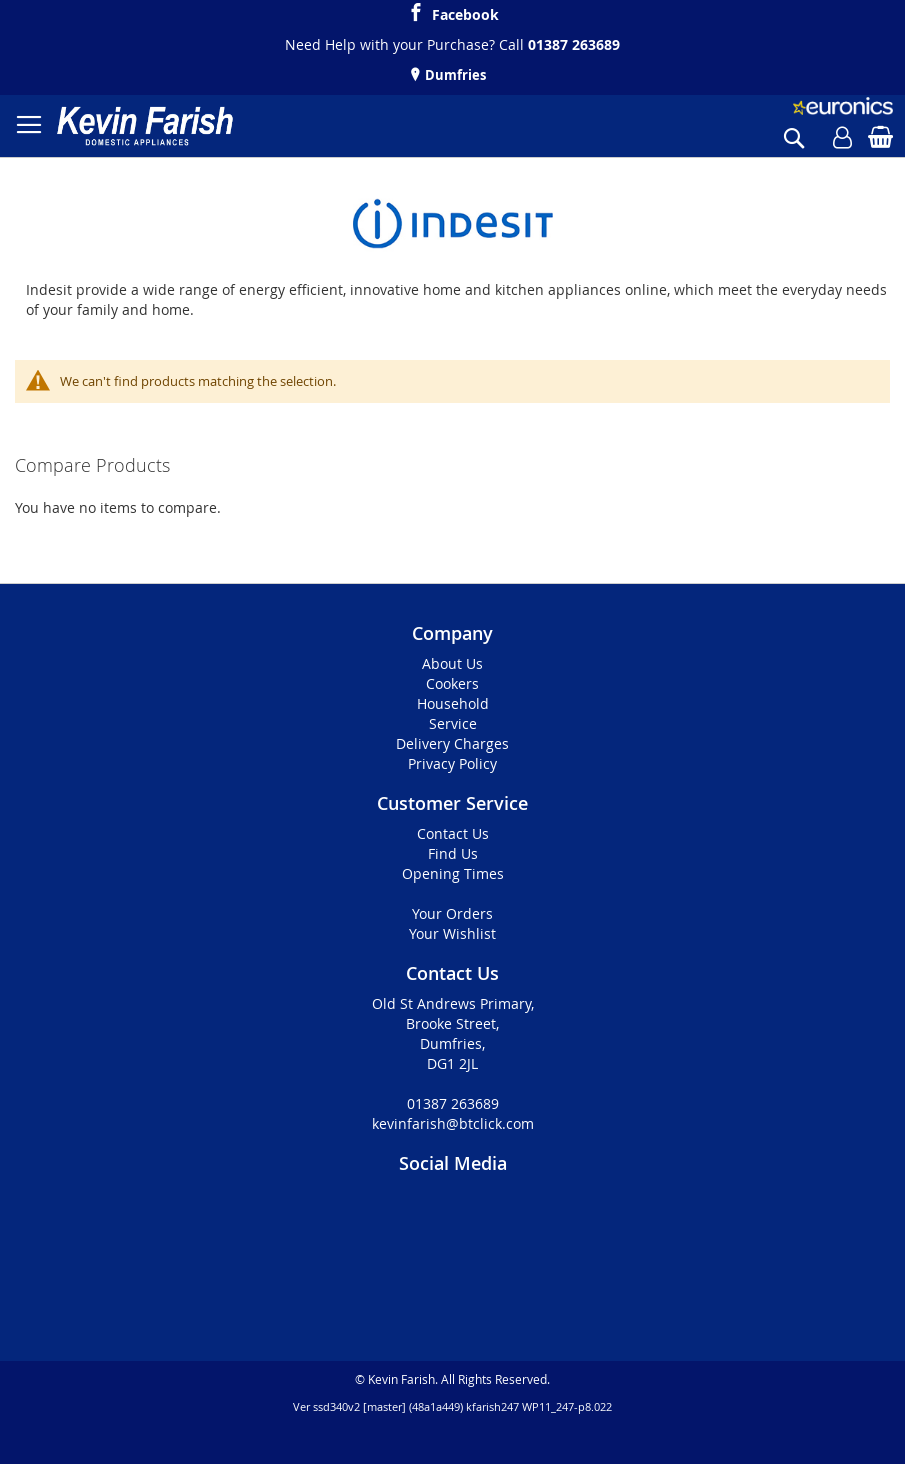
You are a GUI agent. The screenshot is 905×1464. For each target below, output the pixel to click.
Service (453, 723)
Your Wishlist (452, 933)
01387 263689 (574, 44)
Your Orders (452, 913)
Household (453, 703)
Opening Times (453, 873)
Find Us (453, 853)
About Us (452, 663)
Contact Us (453, 833)
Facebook (465, 12)
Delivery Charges (452, 743)
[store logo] (145, 126)
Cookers (452, 683)
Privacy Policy (452, 763)
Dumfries (454, 75)
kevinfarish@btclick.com (453, 1123)
